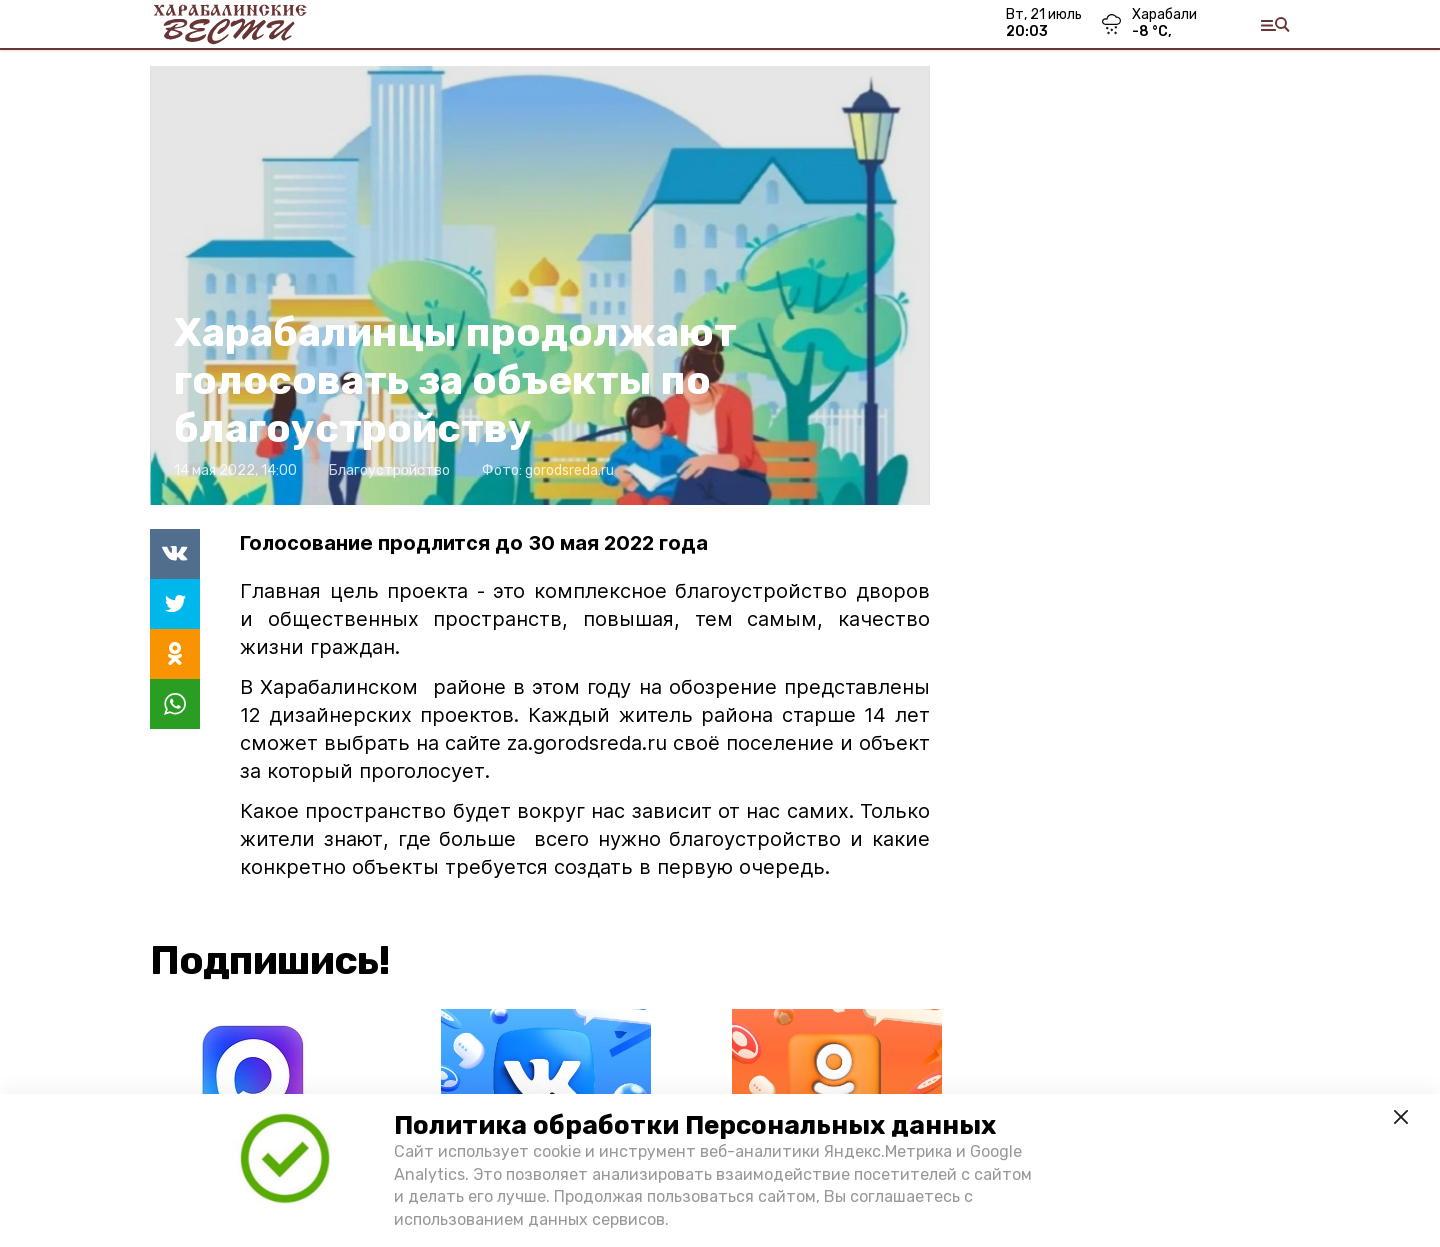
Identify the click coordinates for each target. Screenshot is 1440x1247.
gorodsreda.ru (569, 470)
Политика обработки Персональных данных (695, 1125)
